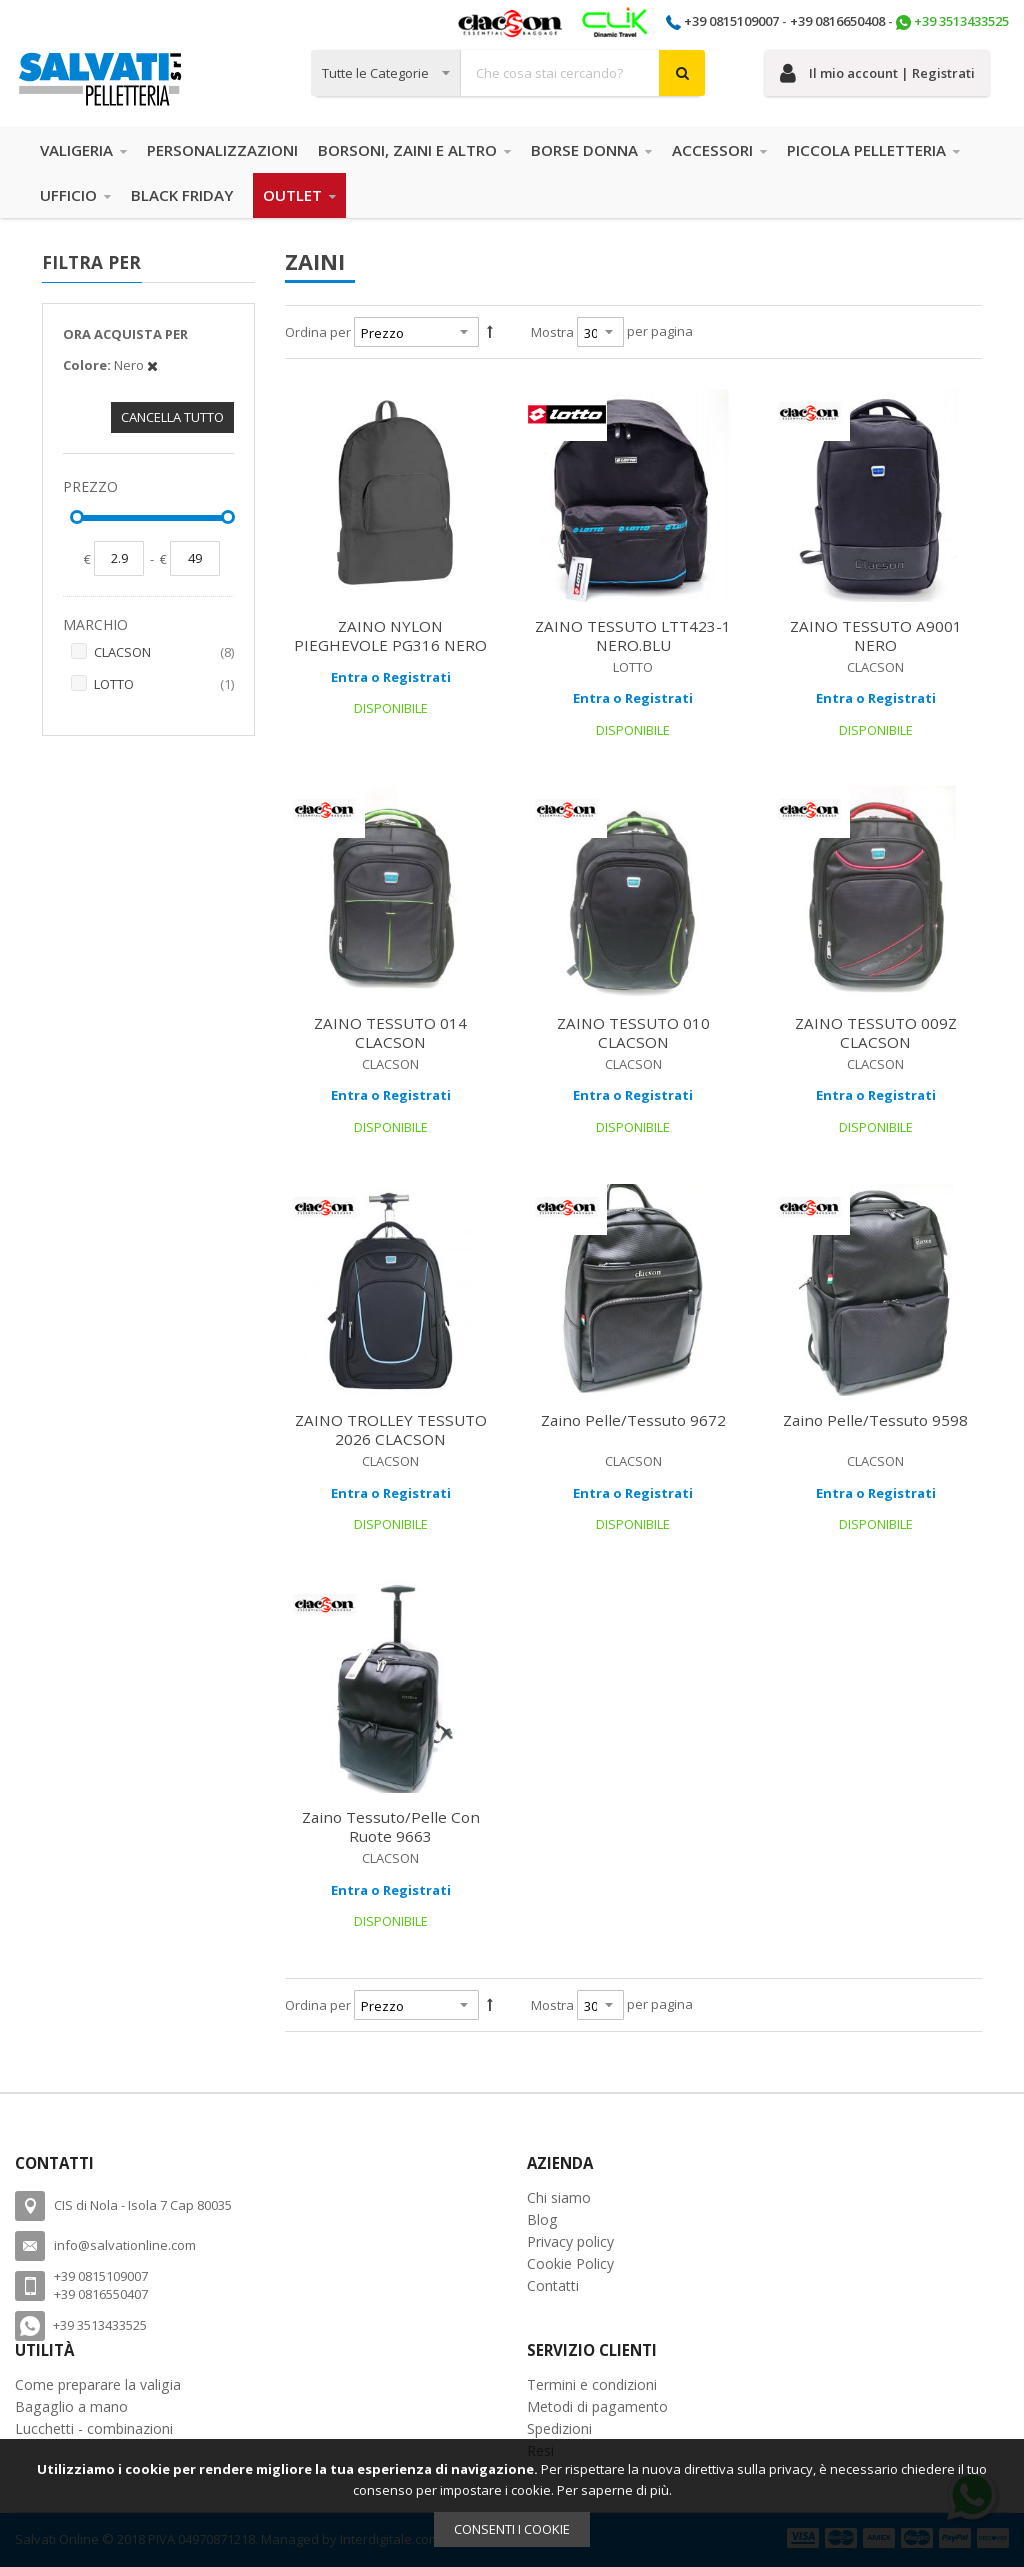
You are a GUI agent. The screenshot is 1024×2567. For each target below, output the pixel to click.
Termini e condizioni (592, 2384)
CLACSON (164, 653)
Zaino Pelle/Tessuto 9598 (875, 1420)
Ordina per (318, 332)
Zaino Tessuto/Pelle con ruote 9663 (391, 1826)
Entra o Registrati (391, 677)
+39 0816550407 (101, 2294)
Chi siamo (559, 2197)
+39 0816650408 (837, 21)
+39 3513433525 (961, 21)
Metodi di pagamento (597, 2406)
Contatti (553, 2285)
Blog (542, 2219)
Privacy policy (570, 2241)
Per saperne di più (613, 2490)
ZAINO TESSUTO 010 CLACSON (633, 1032)
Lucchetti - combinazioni (94, 2428)
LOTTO (164, 685)
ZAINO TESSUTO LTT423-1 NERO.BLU (633, 635)
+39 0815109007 (731, 21)
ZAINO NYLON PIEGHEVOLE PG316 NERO (390, 635)
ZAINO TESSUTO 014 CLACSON (390, 1032)
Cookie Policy (570, 2263)
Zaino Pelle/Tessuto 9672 (633, 1420)
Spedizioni (559, 2428)
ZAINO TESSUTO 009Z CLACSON (876, 1032)
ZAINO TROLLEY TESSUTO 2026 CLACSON (391, 1429)
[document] (512, 2503)
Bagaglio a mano (71, 2406)
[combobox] (508, 73)
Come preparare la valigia (98, 2384)
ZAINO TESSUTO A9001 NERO (876, 635)
